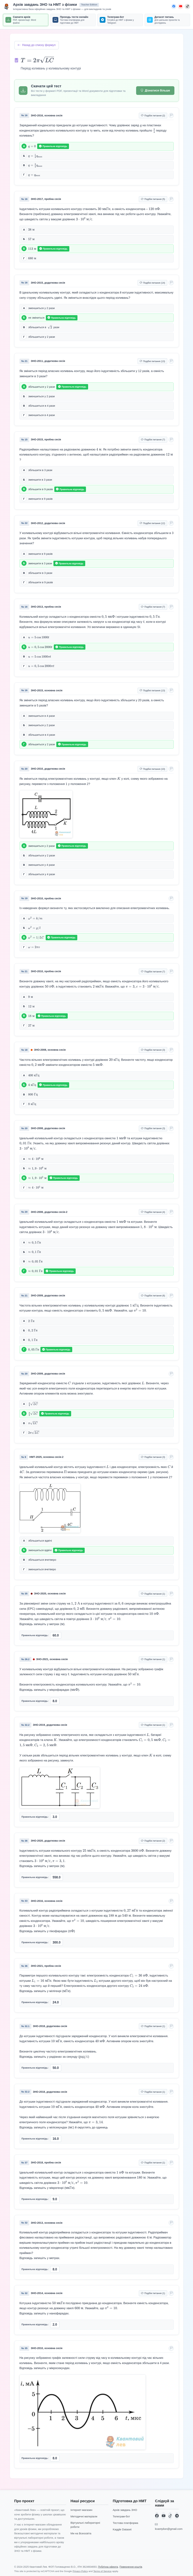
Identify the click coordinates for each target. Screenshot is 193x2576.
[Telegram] (177, 2515)
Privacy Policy (80, 2571)
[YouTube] (180, 6)
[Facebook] (173, 6)
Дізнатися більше (155, 90)
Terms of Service (102, 2571)
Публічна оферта (108, 2566)
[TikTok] (187, 6)
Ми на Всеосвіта (80, 2533)
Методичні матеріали (83, 2516)
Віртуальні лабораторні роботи (85, 2524)
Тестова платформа (125, 2522)
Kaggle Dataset (122, 2529)
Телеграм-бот (121, 2516)
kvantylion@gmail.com (168, 2528)
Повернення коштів (131, 2566)
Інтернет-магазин (81, 2509)
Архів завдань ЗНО (125, 2509)
